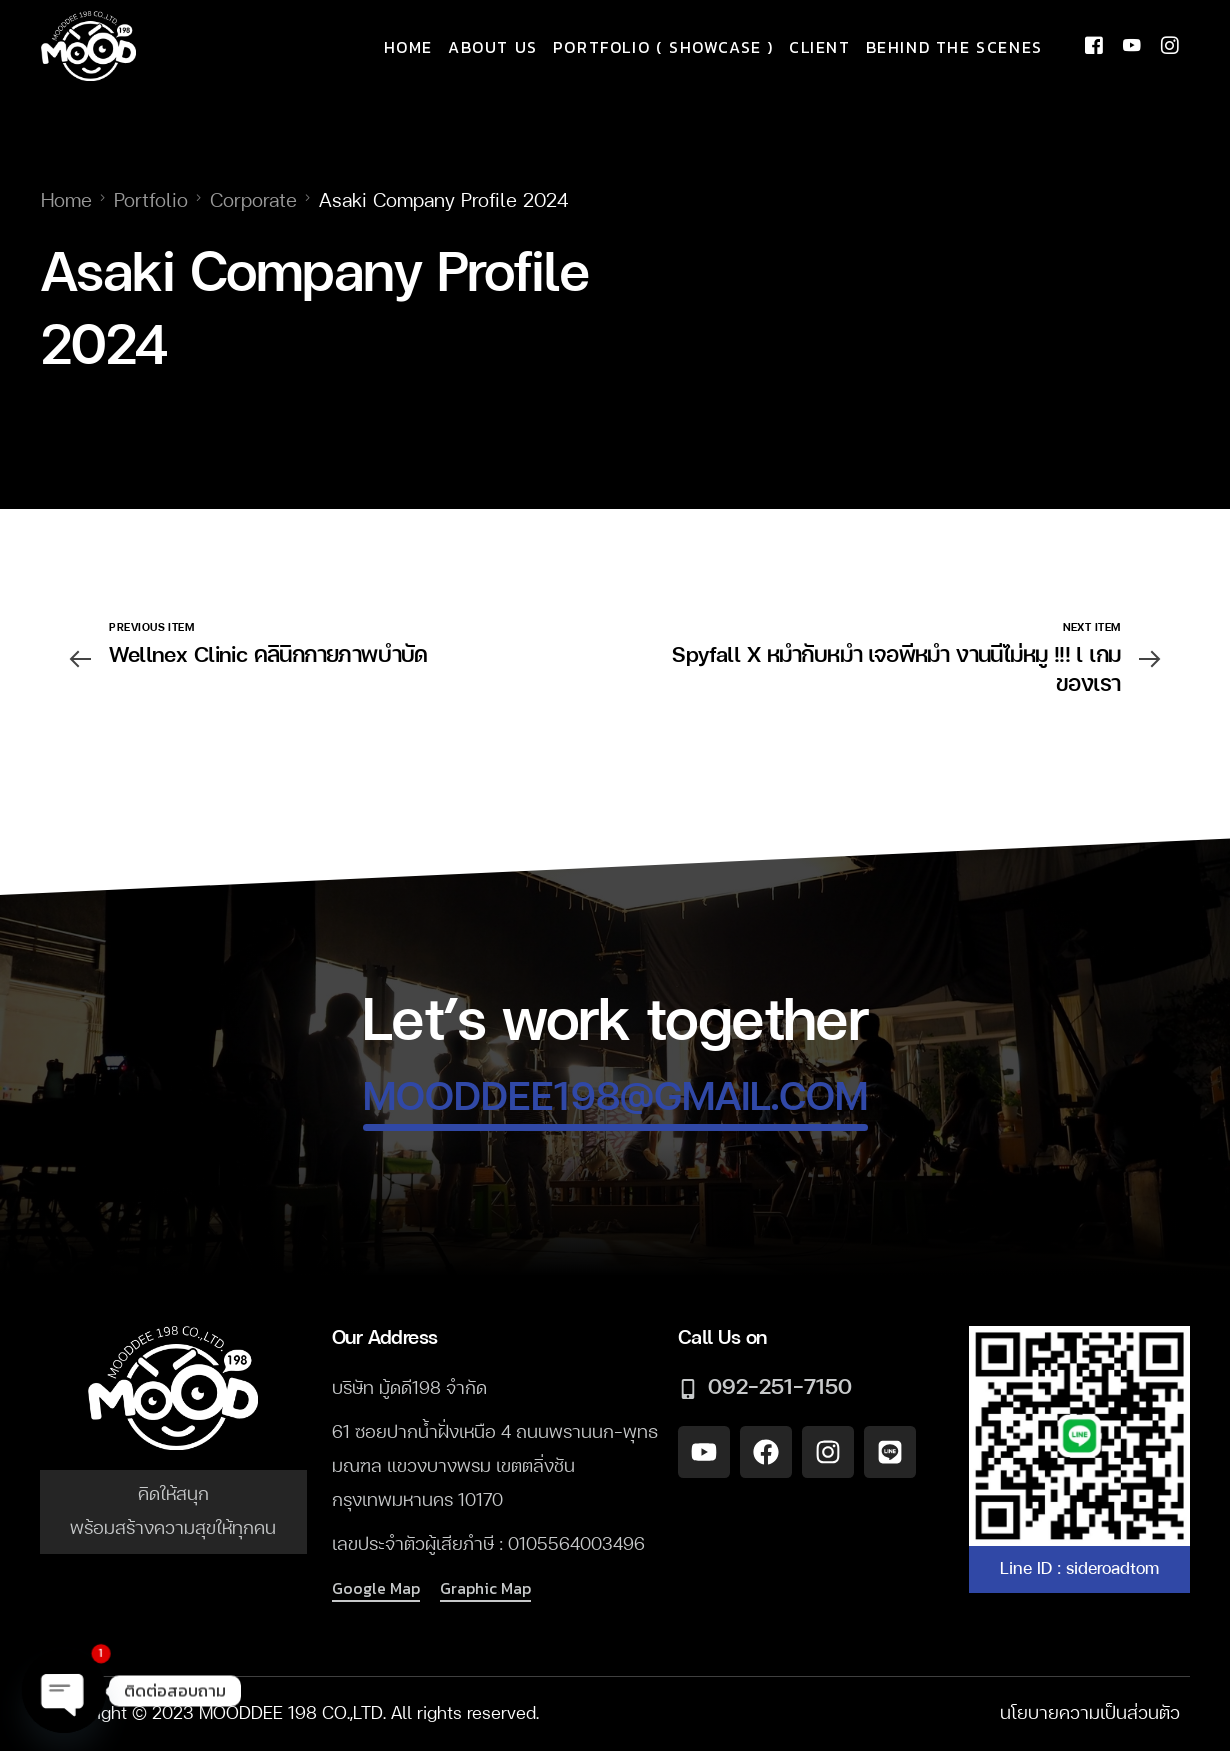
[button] (376, 1589)
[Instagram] (1170, 47)
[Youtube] (1132, 47)
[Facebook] (1094, 47)
